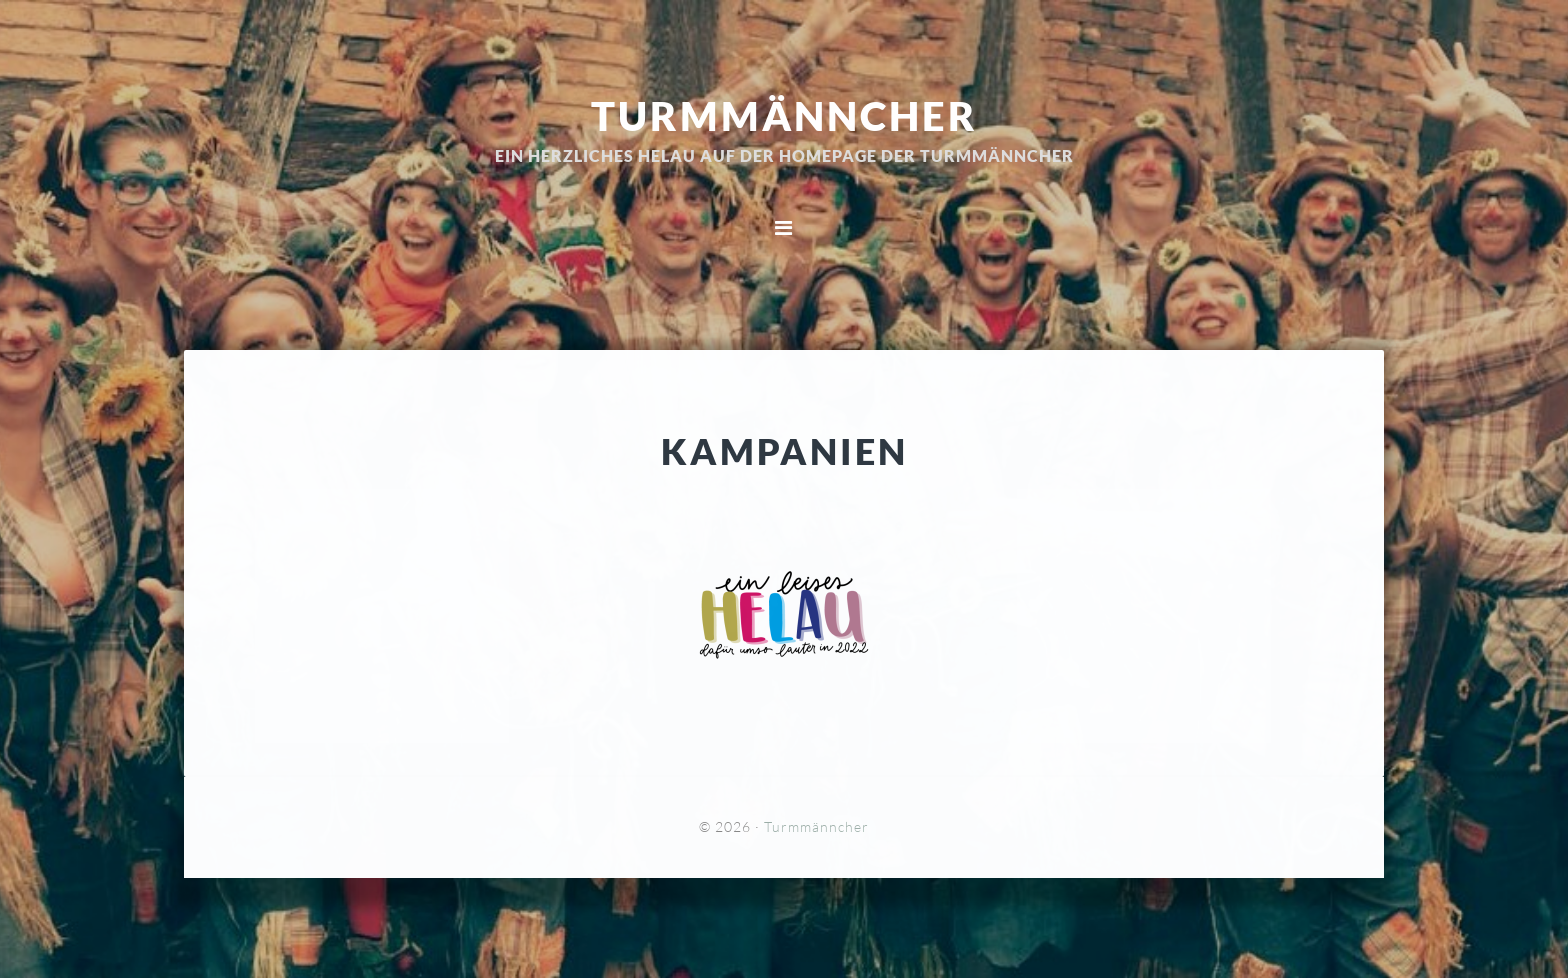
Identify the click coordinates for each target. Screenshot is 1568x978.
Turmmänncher (784, 115)
